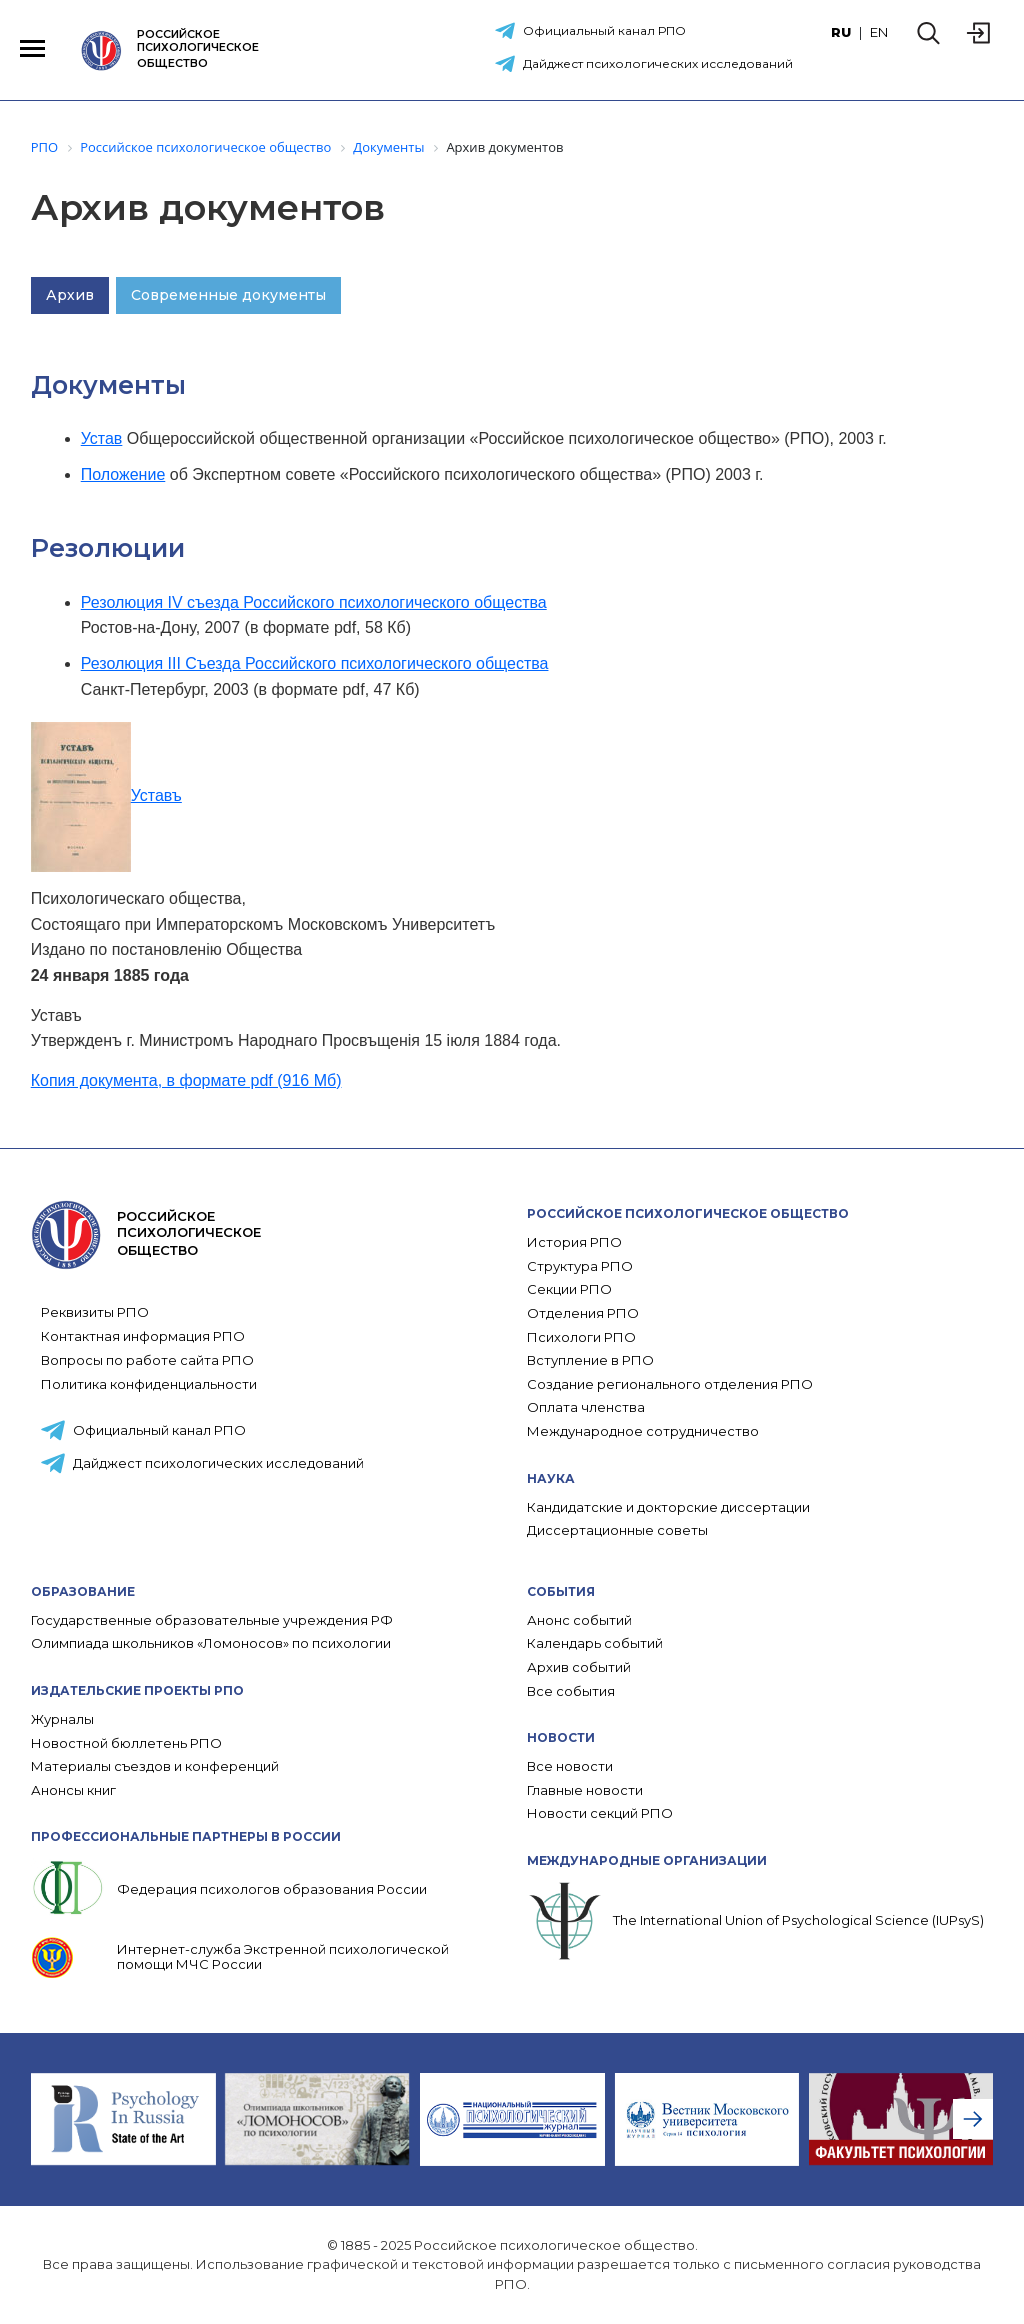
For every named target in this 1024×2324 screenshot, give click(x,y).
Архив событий (579, 1667)
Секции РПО (569, 1289)
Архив (70, 295)
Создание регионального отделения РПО (670, 1384)
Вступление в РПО (590, 1360)
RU (841, 32)
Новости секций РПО (600, 1813)
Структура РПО (580, 1266)
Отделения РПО (583, 1313)
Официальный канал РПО (604, 30)
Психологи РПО (581, 1337)
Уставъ (106, 795)
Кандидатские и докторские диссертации (668, 1507)
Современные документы (228, 295)
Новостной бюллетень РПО (126, 1743)
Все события (571, 1691)
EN (879, 32)
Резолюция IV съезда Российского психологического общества (314, 602)
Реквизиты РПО (95, 1312)
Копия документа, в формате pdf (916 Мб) (186, 1080)
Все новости (570, 1766)
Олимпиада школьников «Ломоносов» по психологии (211, 1643)
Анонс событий (579, 1620)
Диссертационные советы (617, 1530)
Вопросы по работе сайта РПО (147, 1360)
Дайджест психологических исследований (658, 63)
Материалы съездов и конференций (155, 1766)
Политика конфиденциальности (149, 1384)
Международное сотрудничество (643, 1431)
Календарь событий (595, 1643)
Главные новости (585, 1790)
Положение (123, 474)
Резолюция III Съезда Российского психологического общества (315, 663)
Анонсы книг (73, 1790)
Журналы (62, 1719)
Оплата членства (586, 1407)
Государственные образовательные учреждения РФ (212, 1620)
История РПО (574, 1242)
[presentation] (973, 2119)
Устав (102, 438)
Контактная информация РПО (143, 1336)
